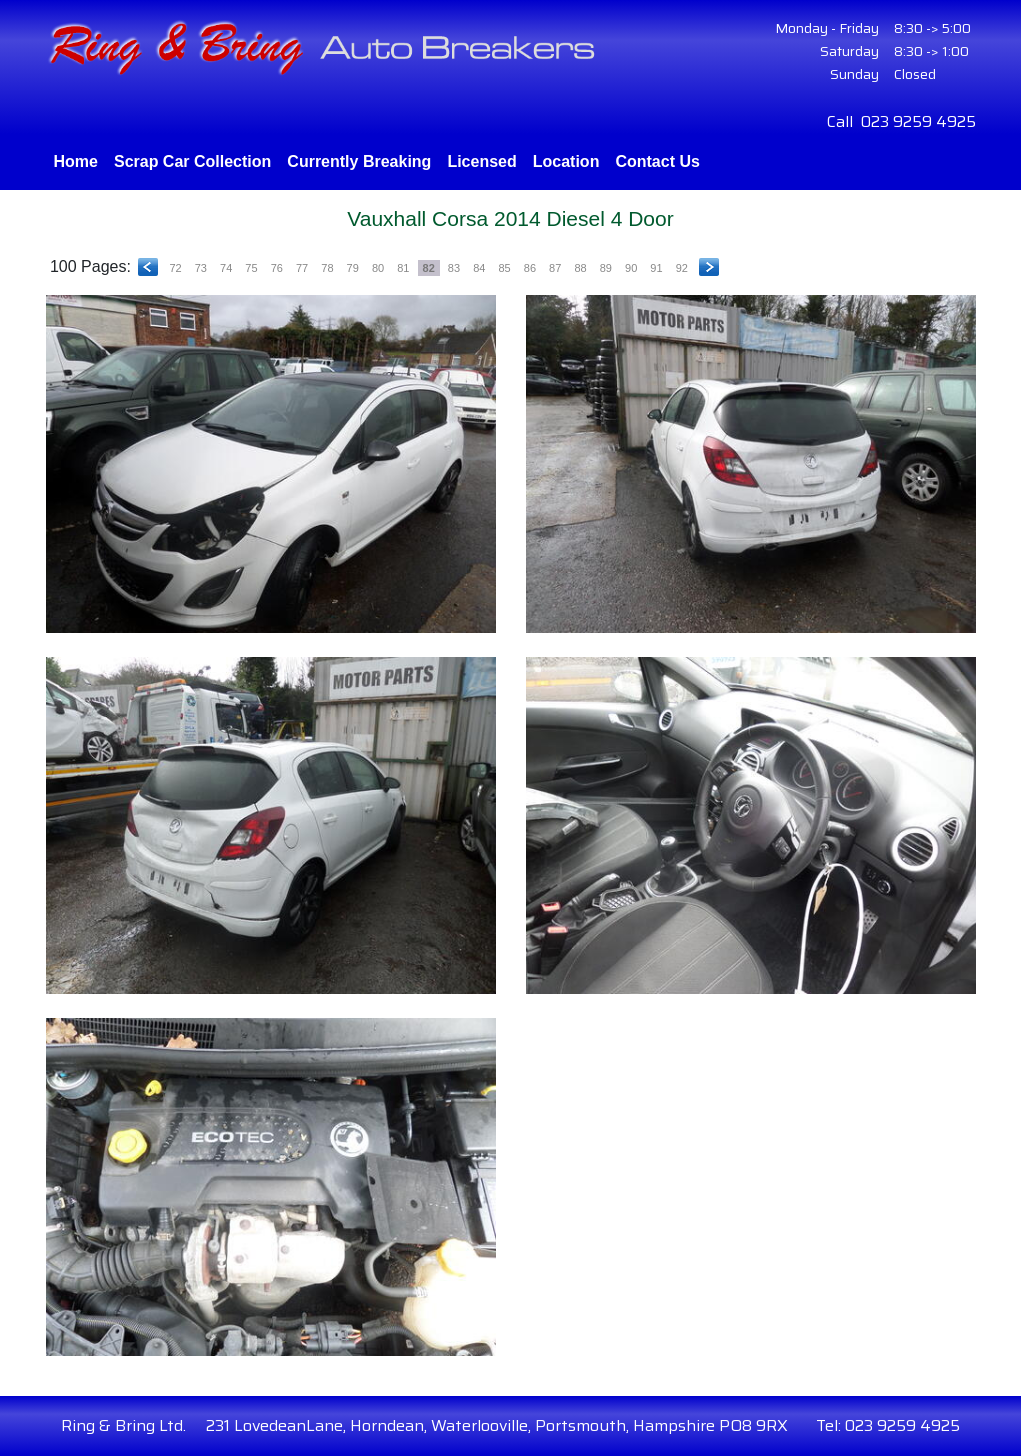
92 (682, 268)
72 (175, 268)
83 (454, 268)
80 (378, 268)
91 (656, 268)
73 (201, 268)
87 (555, 268)
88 (580, 268)
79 (353, 268)
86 (530, 268)
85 (504, 268)
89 (606, 268)
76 (277, 268)
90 (631, 268)
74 (226, 268)
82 (429, 268)
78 (327, 268)
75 (251, 268)
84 (479, 268)
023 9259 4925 (918, 121)
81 (403, 268)
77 (302, 268)
